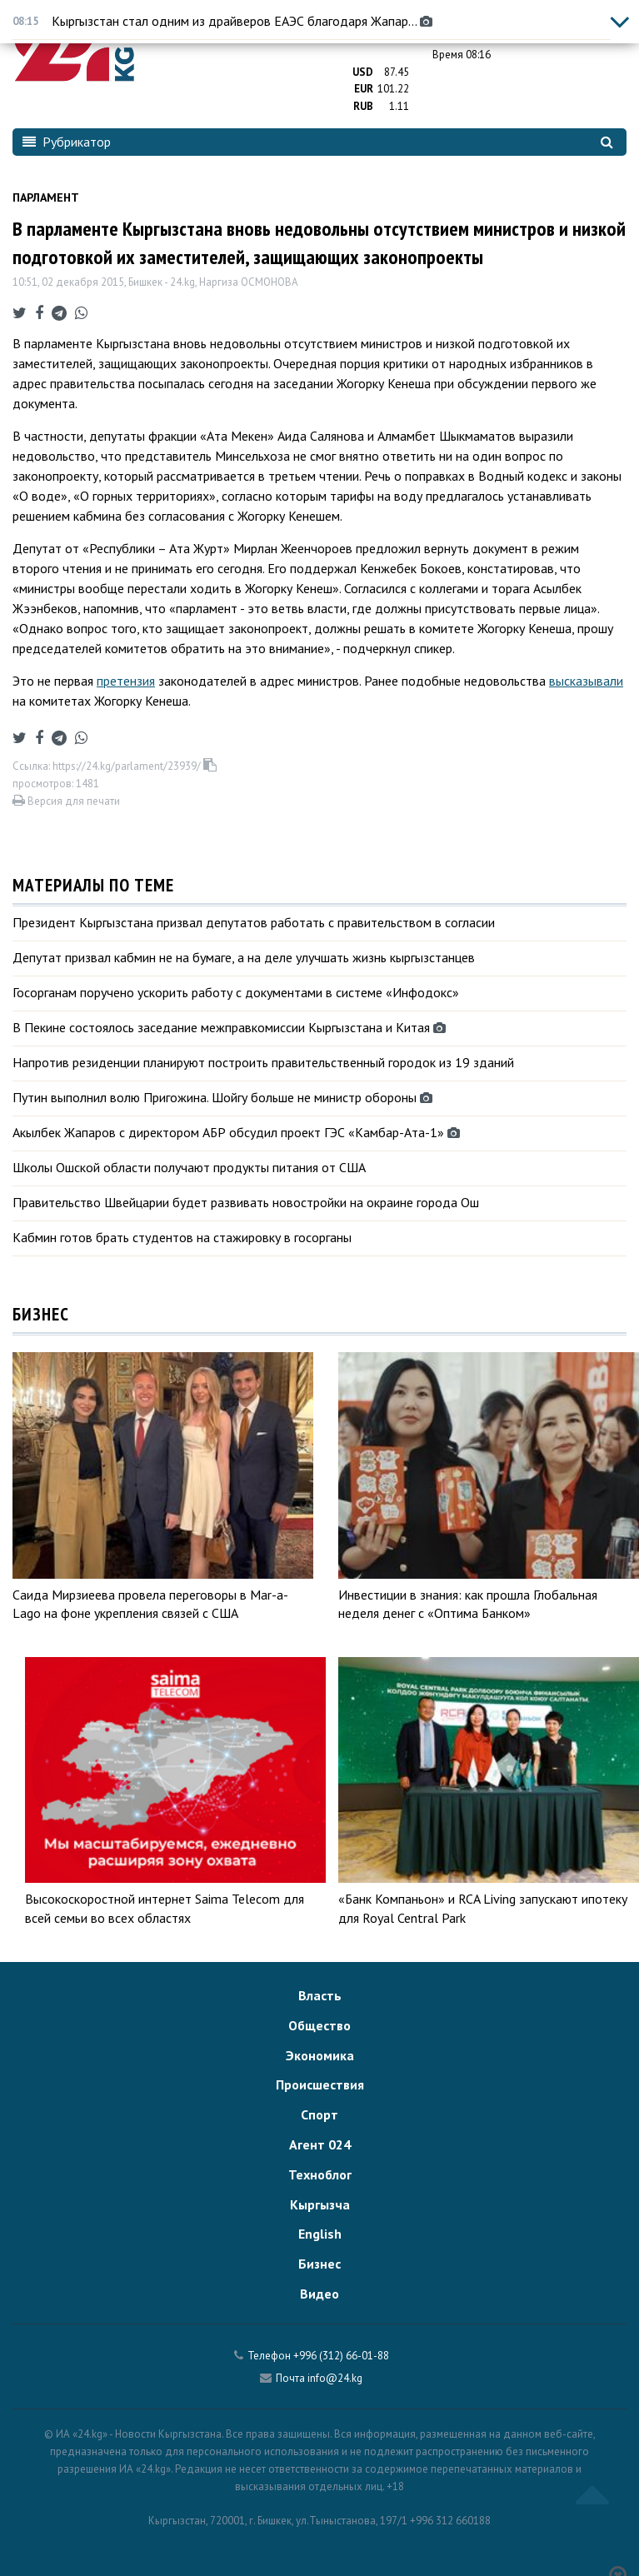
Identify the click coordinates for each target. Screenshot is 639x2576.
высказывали (586, 680)
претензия (126, 680)
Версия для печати (66, 801)
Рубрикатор (66, 141)
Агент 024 (320, 2144)
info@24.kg (334, 2378)
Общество (319, 2025)
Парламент (45, 197)
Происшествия (320, 2084)
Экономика (320, 2055)
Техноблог (320, 2174)
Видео (319, 2293)
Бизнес (319, 2263)
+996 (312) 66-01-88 (341, 2356)
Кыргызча (320, 2204)
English (320, 2233)
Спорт (319, 2114)
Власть (320, 1995)
